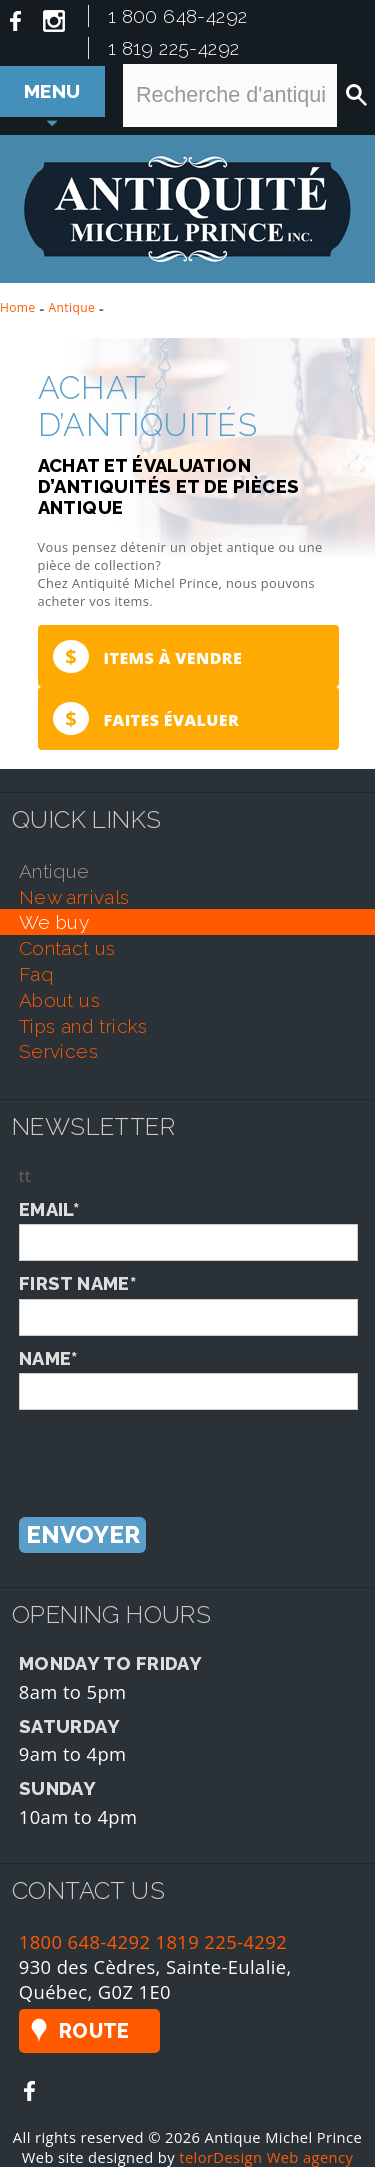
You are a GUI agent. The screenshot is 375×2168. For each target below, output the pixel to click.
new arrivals (74, 898)
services (58, 1053)
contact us (67, 949)
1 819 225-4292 (174, 48)
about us (59, 1001)
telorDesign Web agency (266, 2158)
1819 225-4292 (222, 1943)
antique (54, 872)
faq (36, 975)
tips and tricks (83, 1027)
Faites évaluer (146, 719)
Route (94, 2033)
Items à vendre (147, 656)
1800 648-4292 (85, 1943)
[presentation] (171, 1450)
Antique (72, 307)
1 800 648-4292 (178, 16)
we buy (54, 924)
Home (18, 307)
